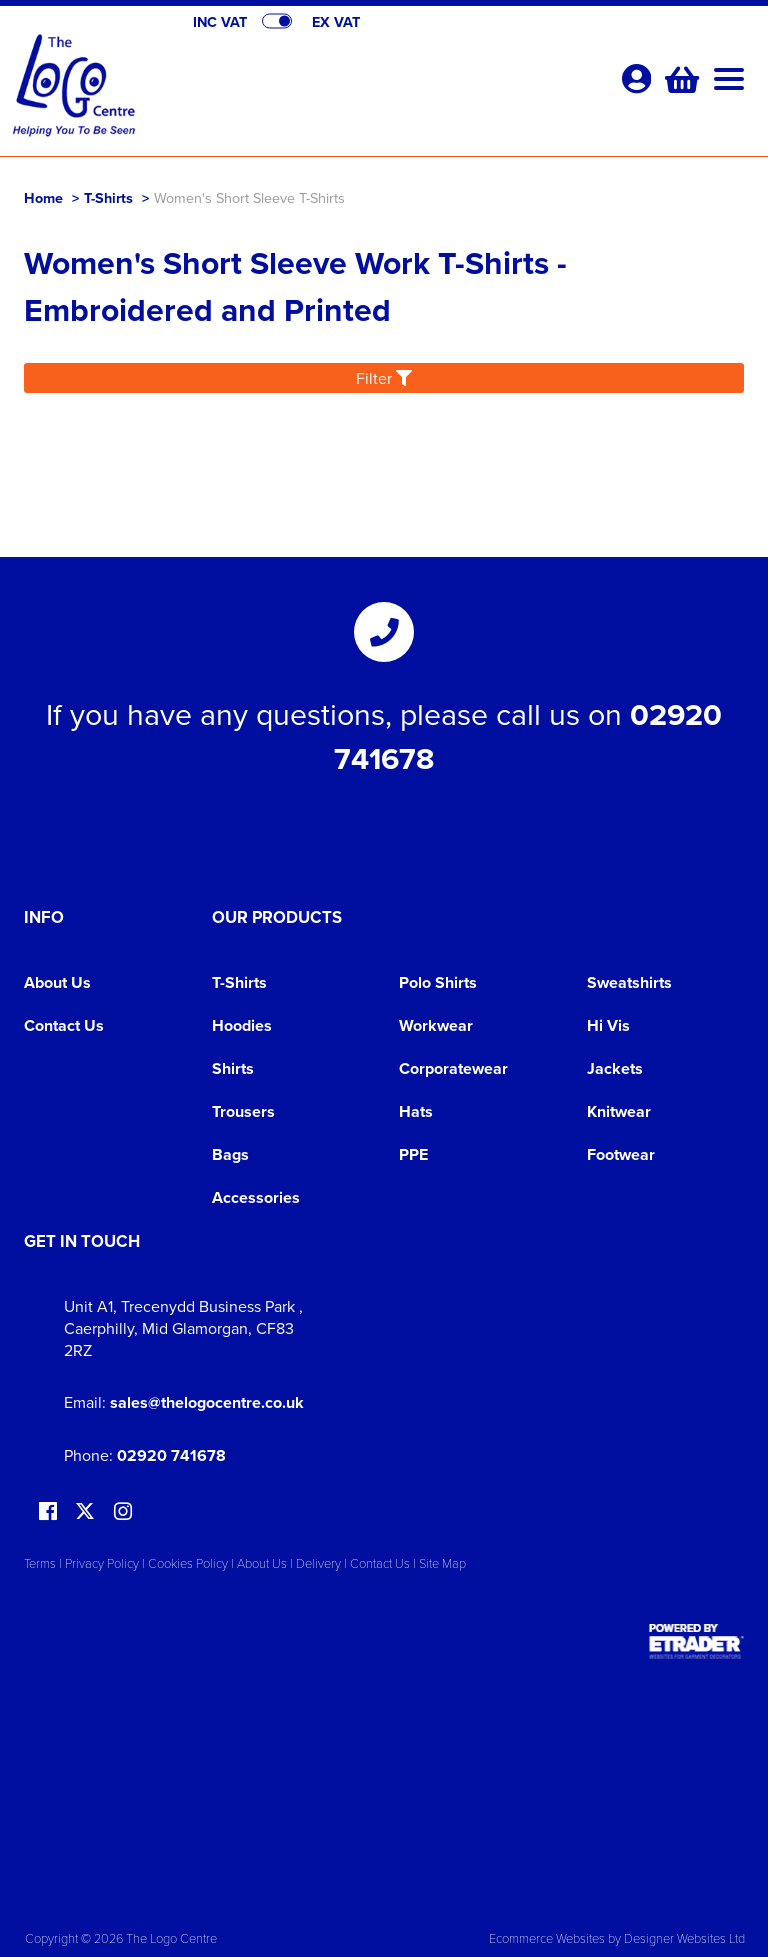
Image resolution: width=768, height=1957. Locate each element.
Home (43, 197)
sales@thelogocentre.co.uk (207, 1402)
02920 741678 (171, 1455)
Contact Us (64, 1025)
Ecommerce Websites (547, 1938)
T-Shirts (108, 197)
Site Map (442, 1563)
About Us (57, 982)
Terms (40, 1563)
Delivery (318, 1563)
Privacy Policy (102, 1563)
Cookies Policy (188, 1563)
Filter (384, 378)
